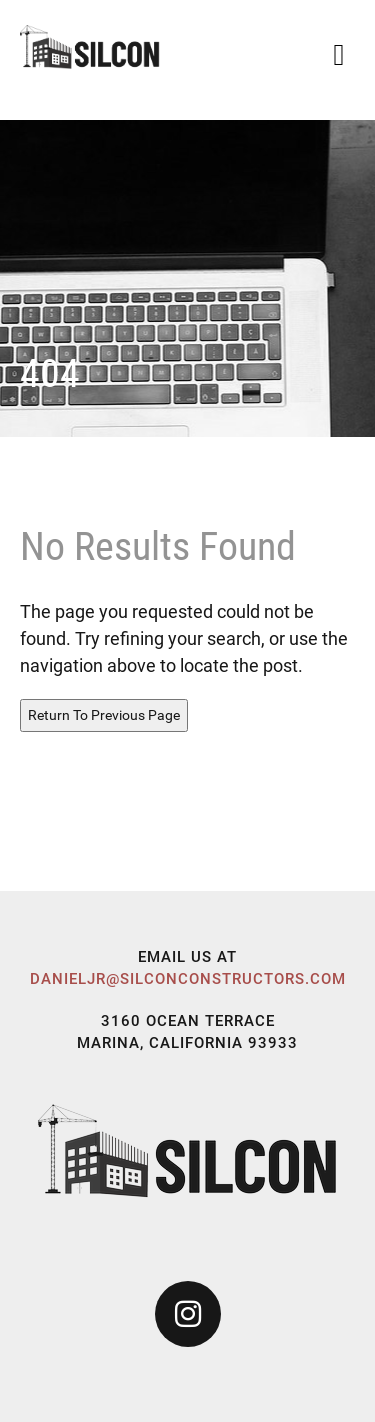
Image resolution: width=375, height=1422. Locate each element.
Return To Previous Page (104, 715)
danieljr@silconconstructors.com (188, 979)
